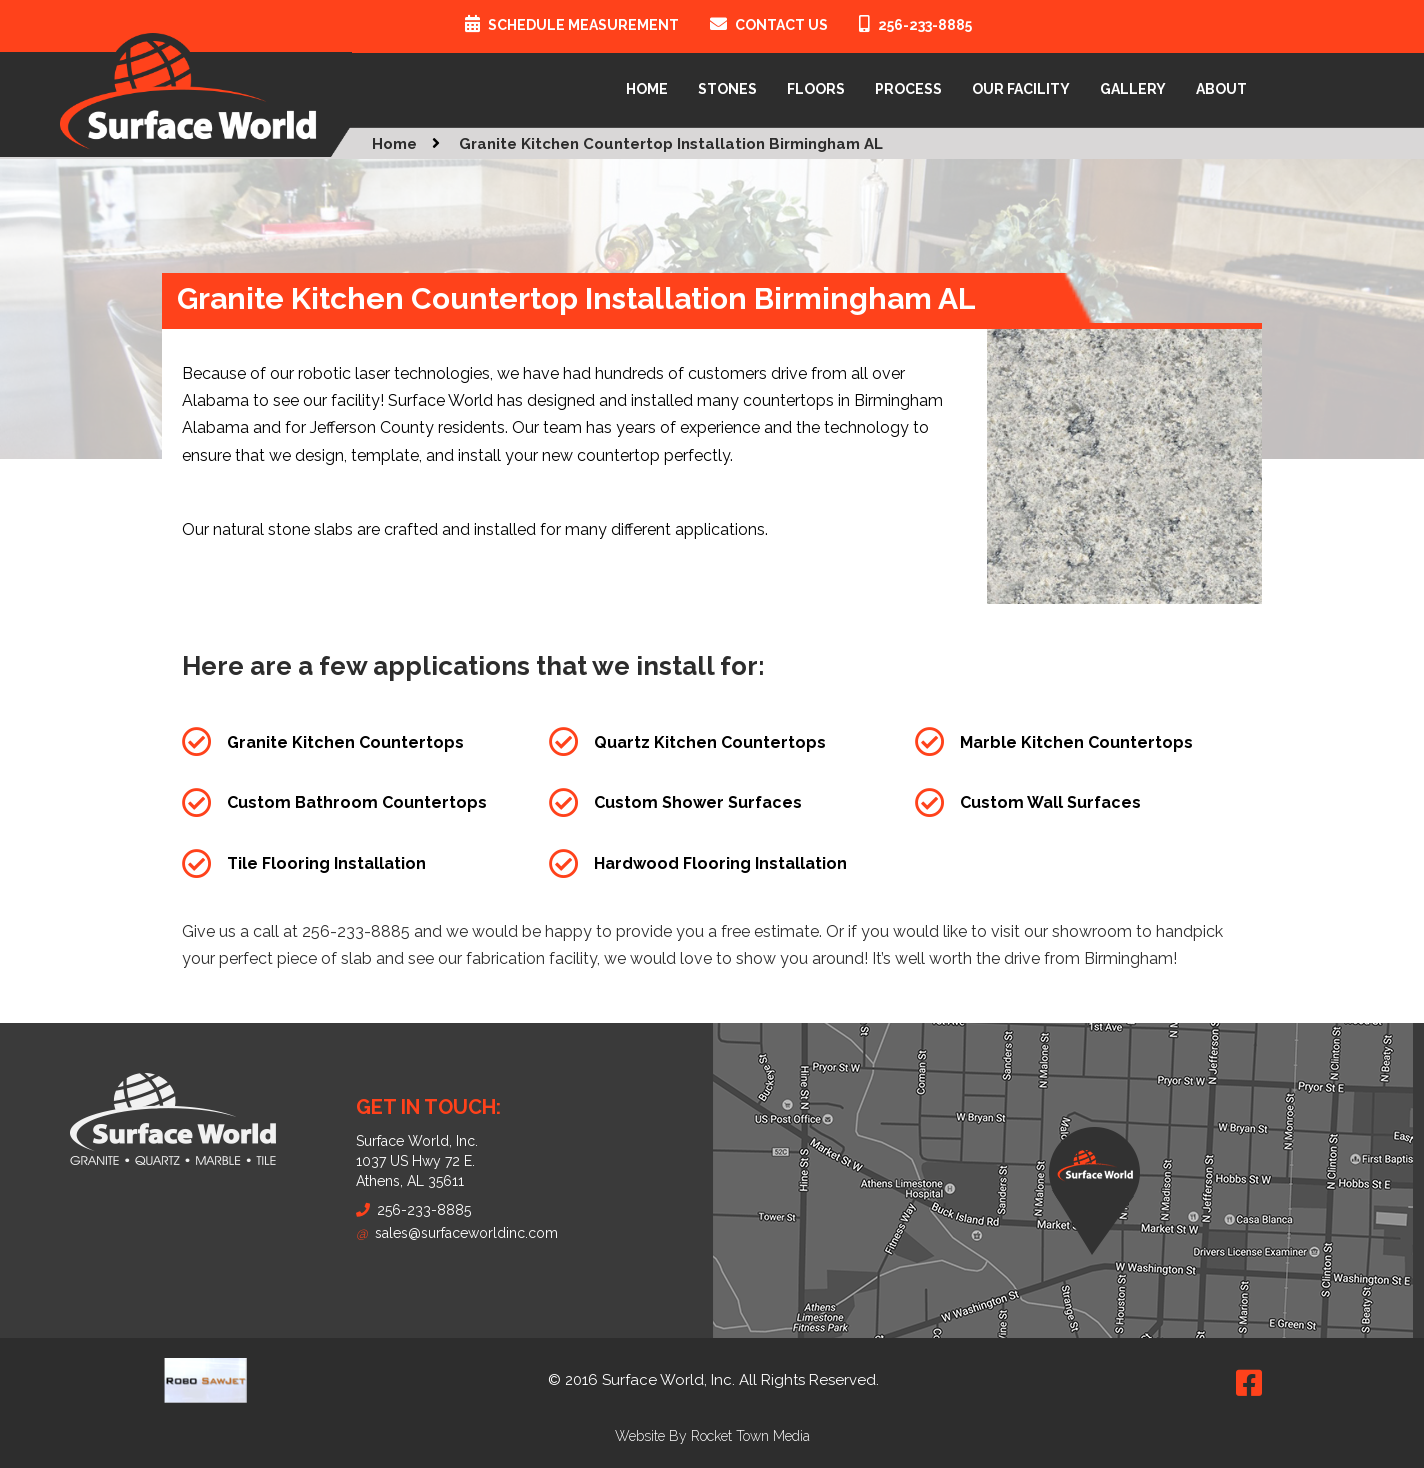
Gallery (1133, 89)
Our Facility (1021, 89)
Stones (727, 89)
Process (908, 89)
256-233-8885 (925, 25)
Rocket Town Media (750, 1436)
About (1221, 89)
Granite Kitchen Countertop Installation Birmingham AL (671, 144)
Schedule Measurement (583, 25)
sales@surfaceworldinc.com (457, 1233)
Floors (816, 89)
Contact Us (781, 25)
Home (647, 89)
